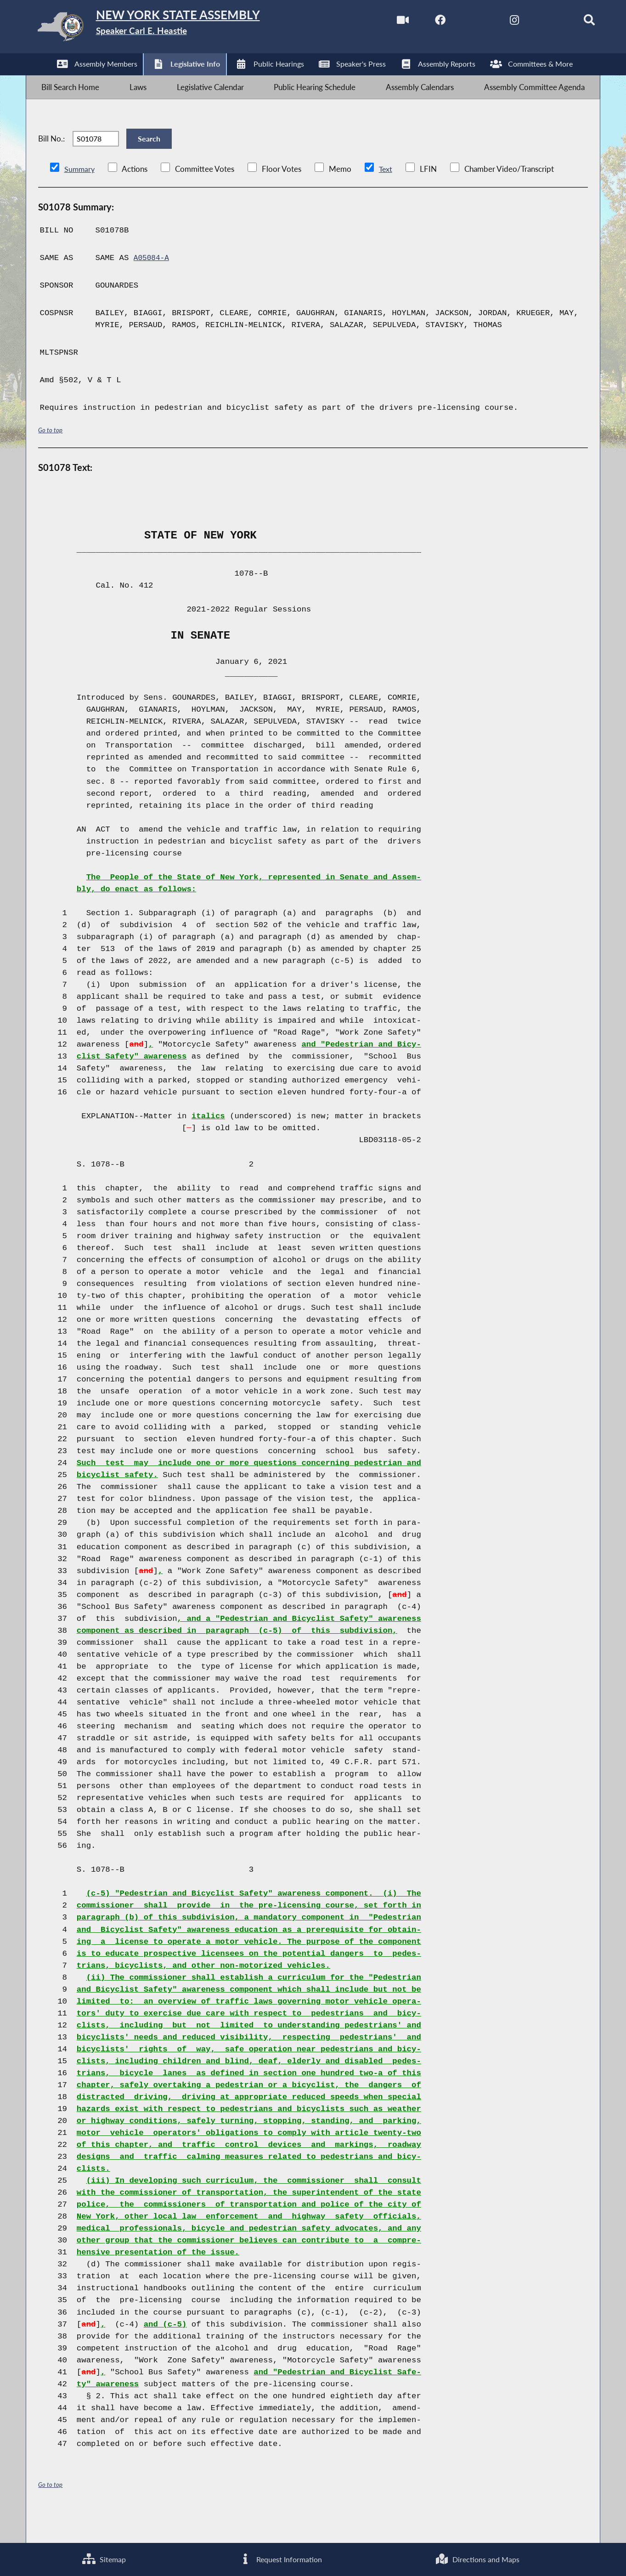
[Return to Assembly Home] (171, 29)
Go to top (50, 455)
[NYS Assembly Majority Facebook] (417, 22)
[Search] (572, 22)
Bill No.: (51, 157)
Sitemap (103, 2558)
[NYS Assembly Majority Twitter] (456, 22)
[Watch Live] (378, 22)
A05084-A (153, 284)
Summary (80, 195)
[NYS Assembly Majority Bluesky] (533, 22)
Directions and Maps (477, 2558)
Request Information (280, 2558)
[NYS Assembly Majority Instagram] (494, 22)
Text (387, 195)
